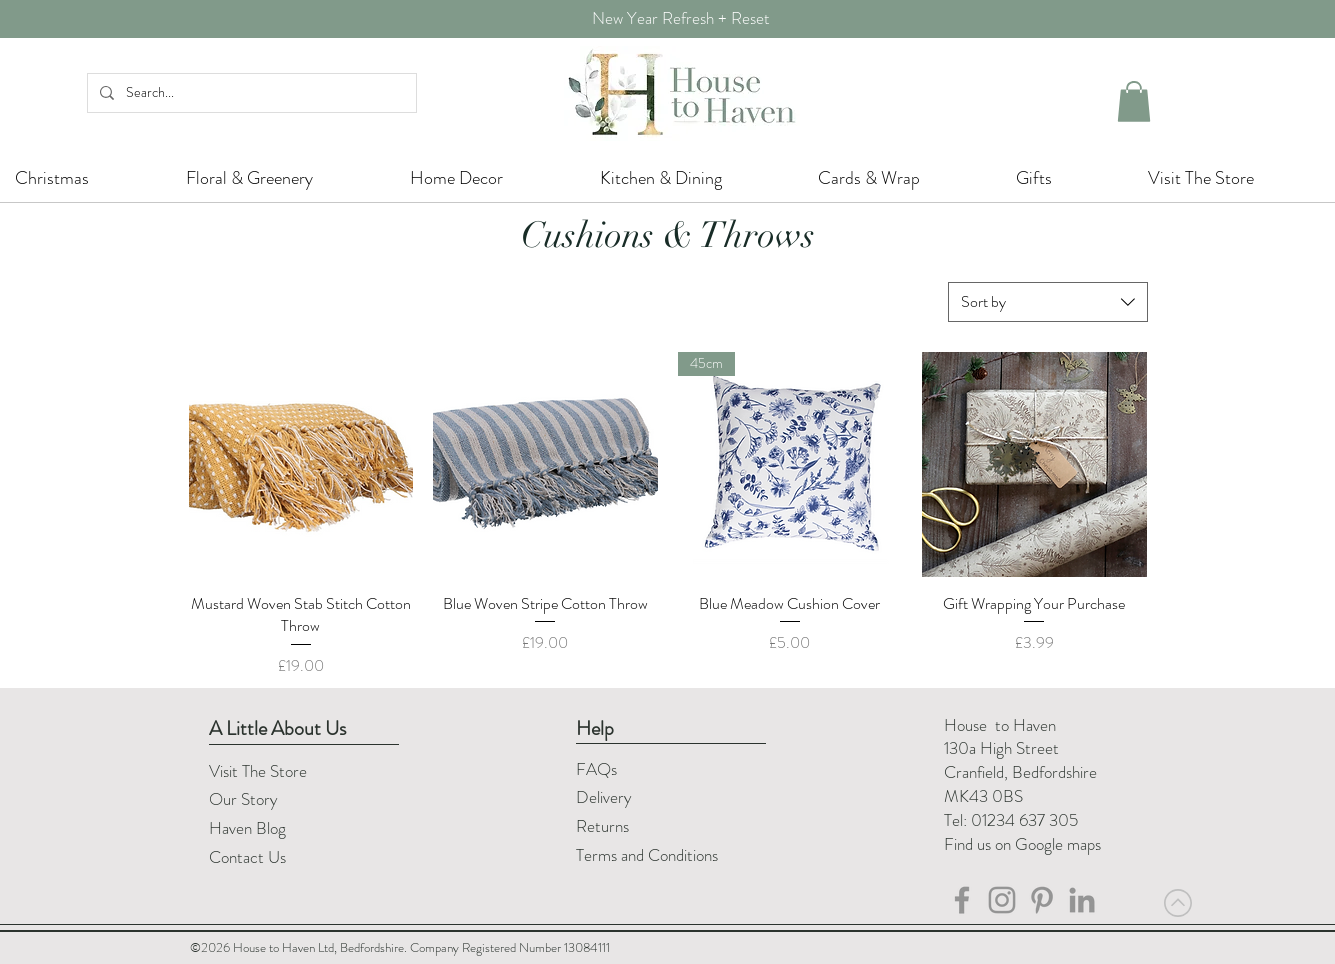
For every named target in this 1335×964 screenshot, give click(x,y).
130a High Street (1001, 748)
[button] (1134, 101)
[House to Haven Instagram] (1002, 900)
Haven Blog (247, 828)
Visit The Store (258, 771)
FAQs (596, 769)
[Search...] (250, 93)
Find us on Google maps (1022, 844)
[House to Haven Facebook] (962, 900)
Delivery (604, 797)
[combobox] (1048, 302)
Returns (604, 826)
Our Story (243, 799)
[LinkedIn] (1082, 900)
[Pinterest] (1042, 900)
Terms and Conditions (649, 855)
